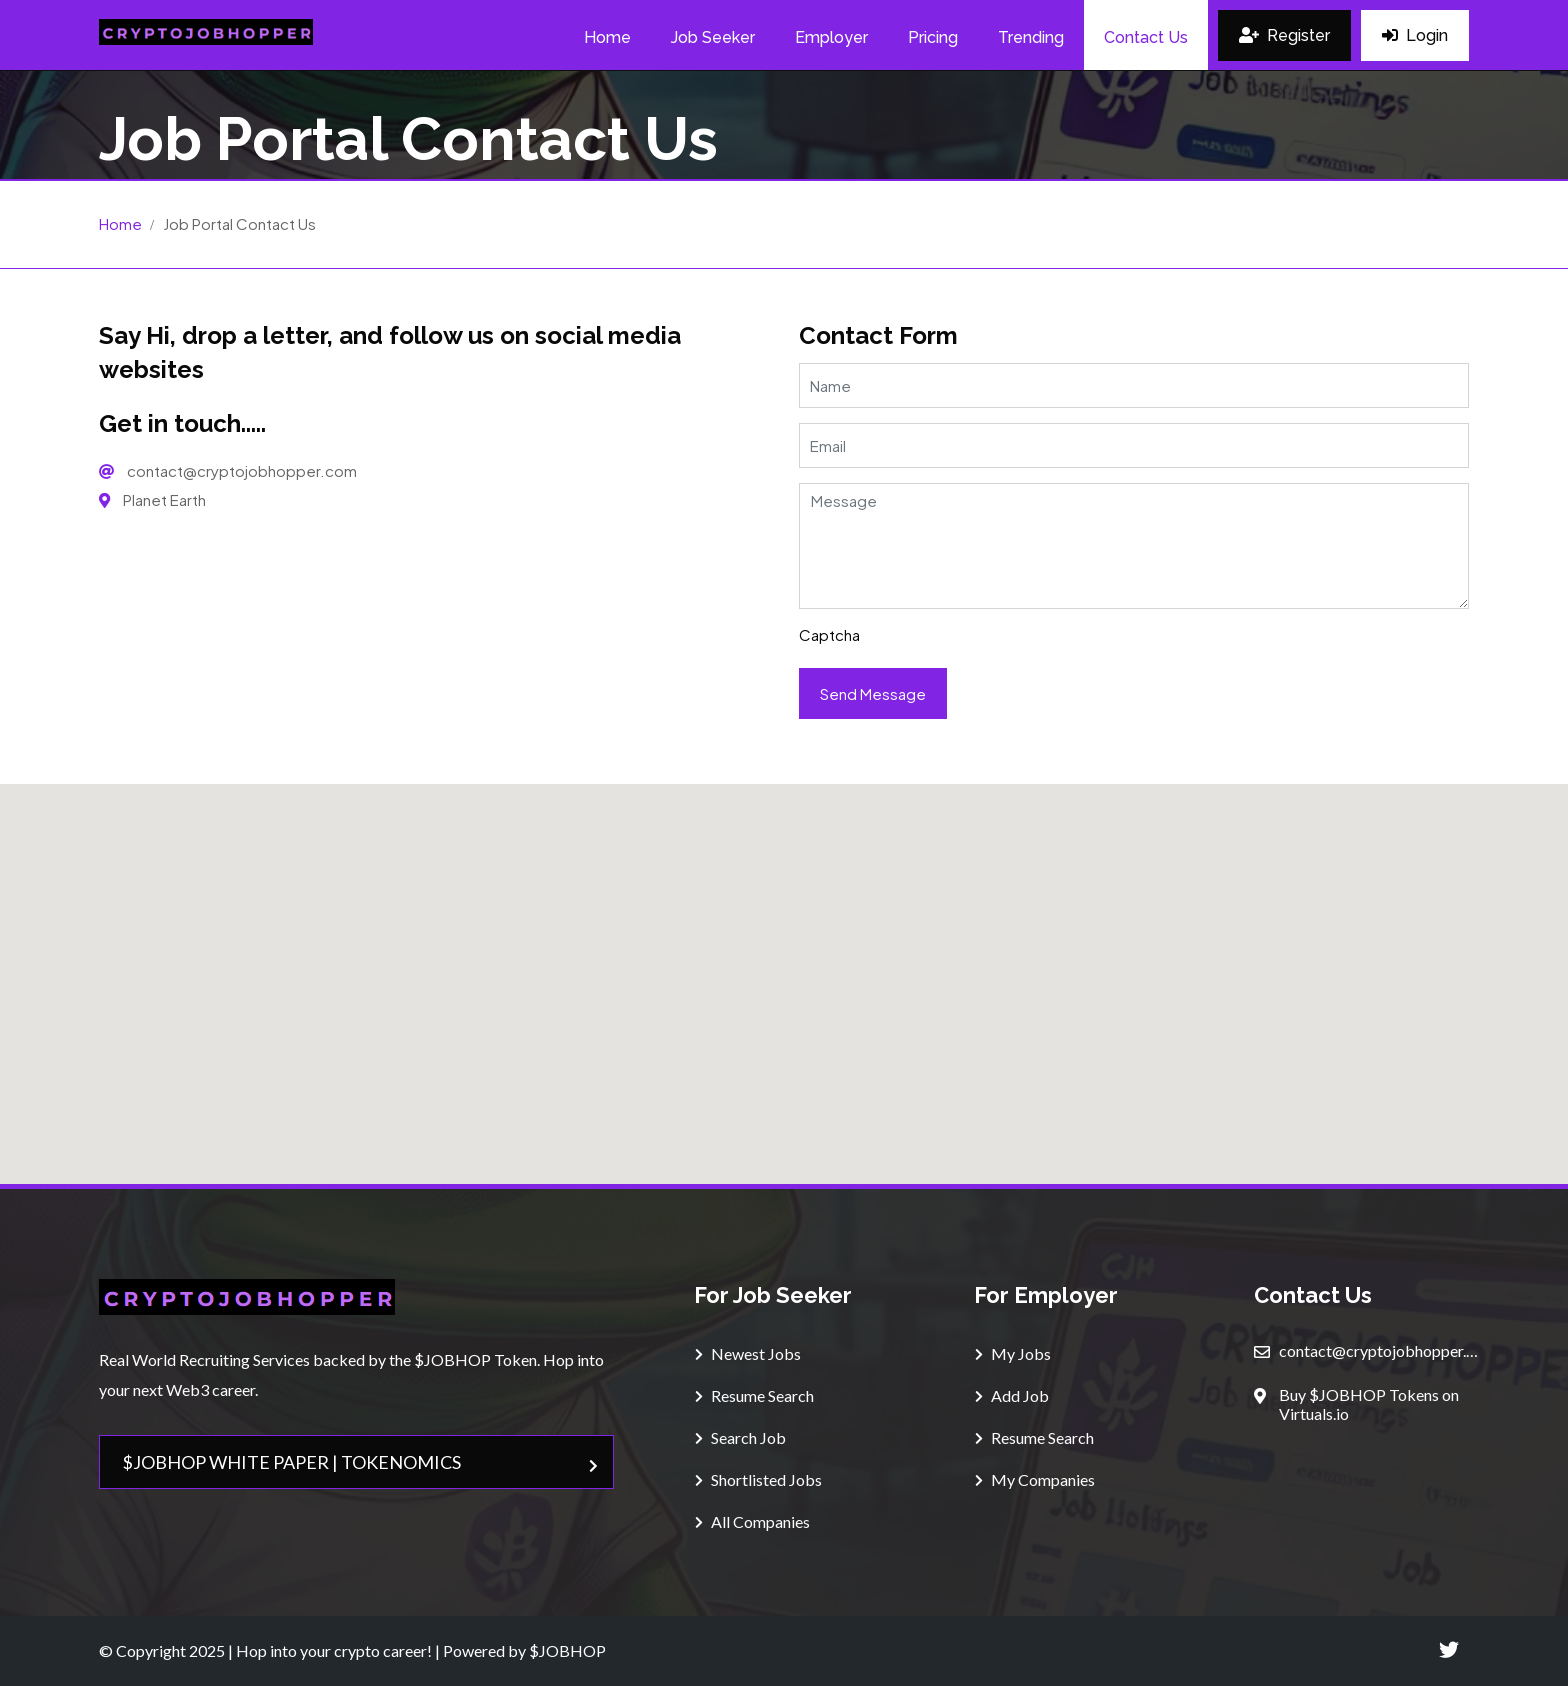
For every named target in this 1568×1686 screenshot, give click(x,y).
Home (120, 223)
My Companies (1035, 1479)
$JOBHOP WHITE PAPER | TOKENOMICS (360, 1462)
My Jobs (1013, 1353)
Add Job (1012, 1395)
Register (1284, 35)
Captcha (829, 634)
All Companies (752, 1521)
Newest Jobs (748, 1353)
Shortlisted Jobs (758, 1479)
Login (1415, 35)
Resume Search (754, 1395)
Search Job (740, 1437)
